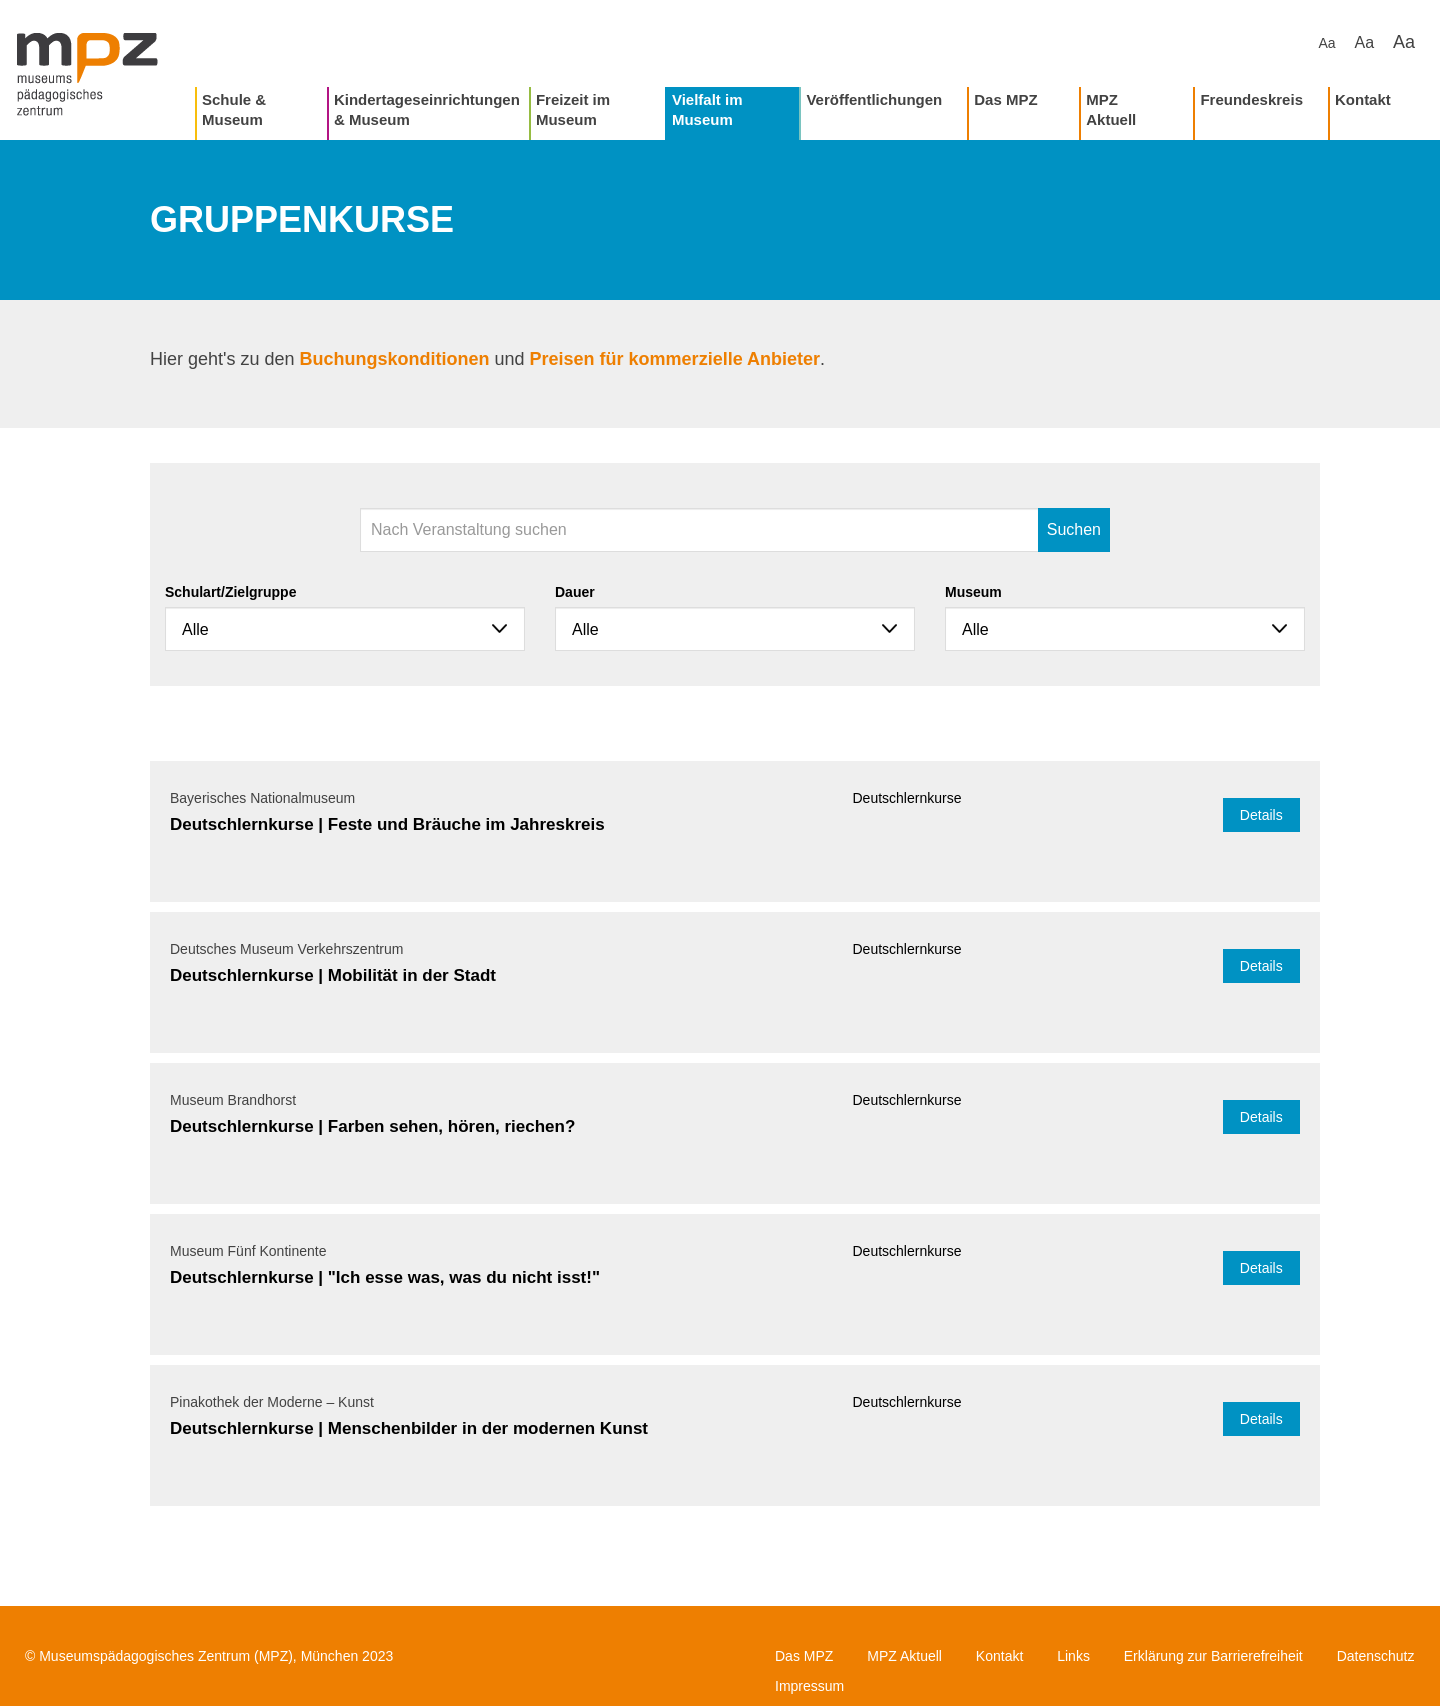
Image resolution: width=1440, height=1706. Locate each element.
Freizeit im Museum (573, 109)
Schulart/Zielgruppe (230, 592)
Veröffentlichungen (874, 99)
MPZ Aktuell (1111, 109)
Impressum (809, 1686)
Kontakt (1363, 99)
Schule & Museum (234, 109)
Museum (973, 592)
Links (1073, 1656)
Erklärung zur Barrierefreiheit (1213, 1656)
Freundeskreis (1251, 99)
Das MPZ (1005, 99)
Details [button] (1261, 815)
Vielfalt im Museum (707, 109)
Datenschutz (1376, 1656)
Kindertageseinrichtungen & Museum (427, 109)
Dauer (575, 592)
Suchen (1074, 529)
